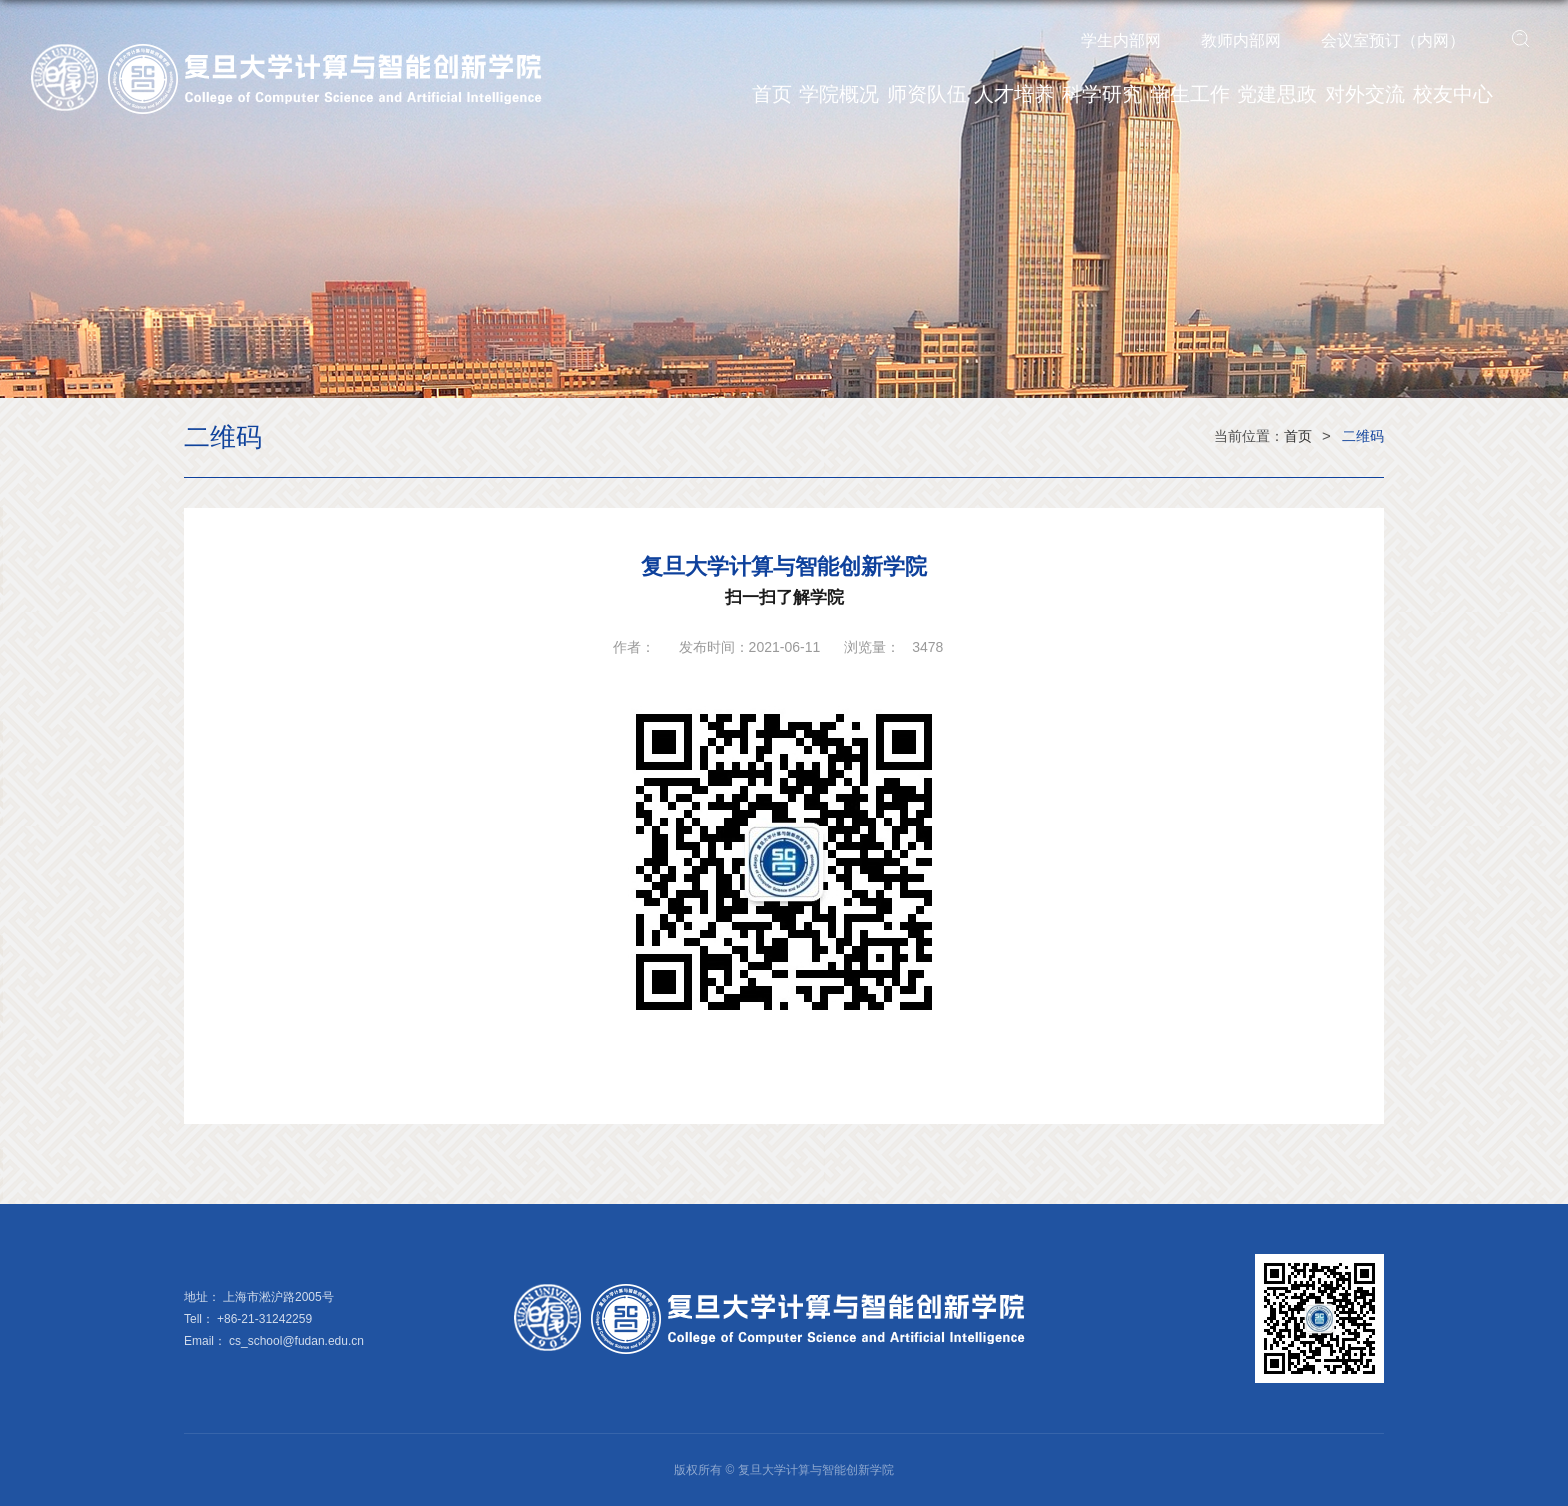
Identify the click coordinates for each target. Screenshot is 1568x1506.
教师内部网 (1241, 40)
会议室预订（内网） (1393, 40)
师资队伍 (927, 94)
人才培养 (1014, 94)
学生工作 (1190, 94)
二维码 (1363, 436)
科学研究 (1102, 94)
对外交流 (1365, 94)
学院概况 (839, 94)
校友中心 (1453, 94)
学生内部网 (1121, 40)
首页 (772, 94)
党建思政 (1277, 94)
